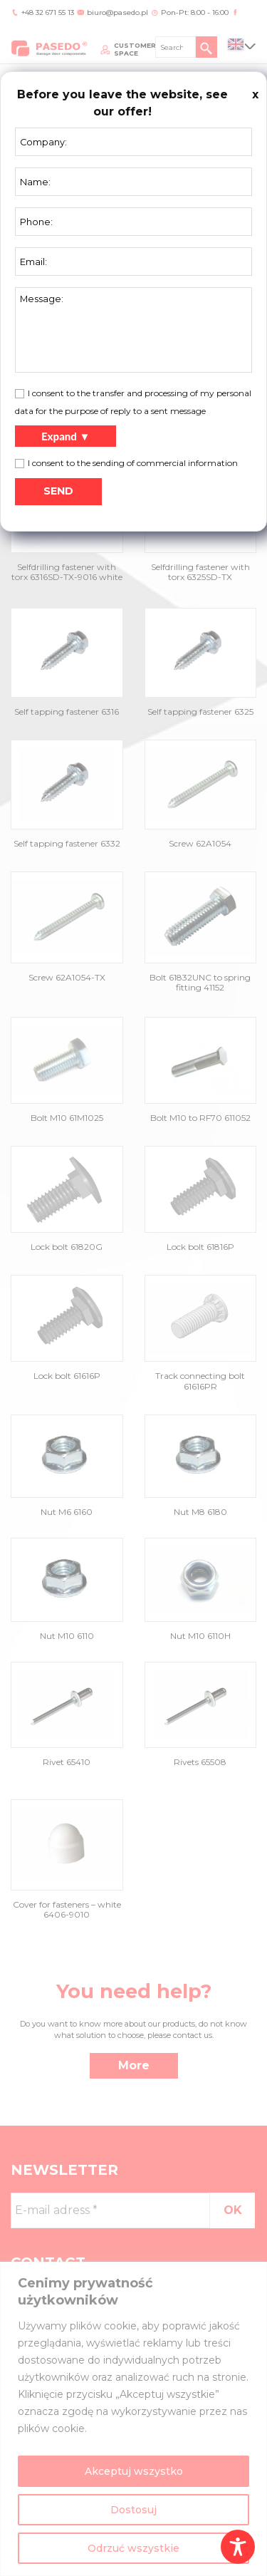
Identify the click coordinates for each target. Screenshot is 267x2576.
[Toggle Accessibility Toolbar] (237, 2546)
